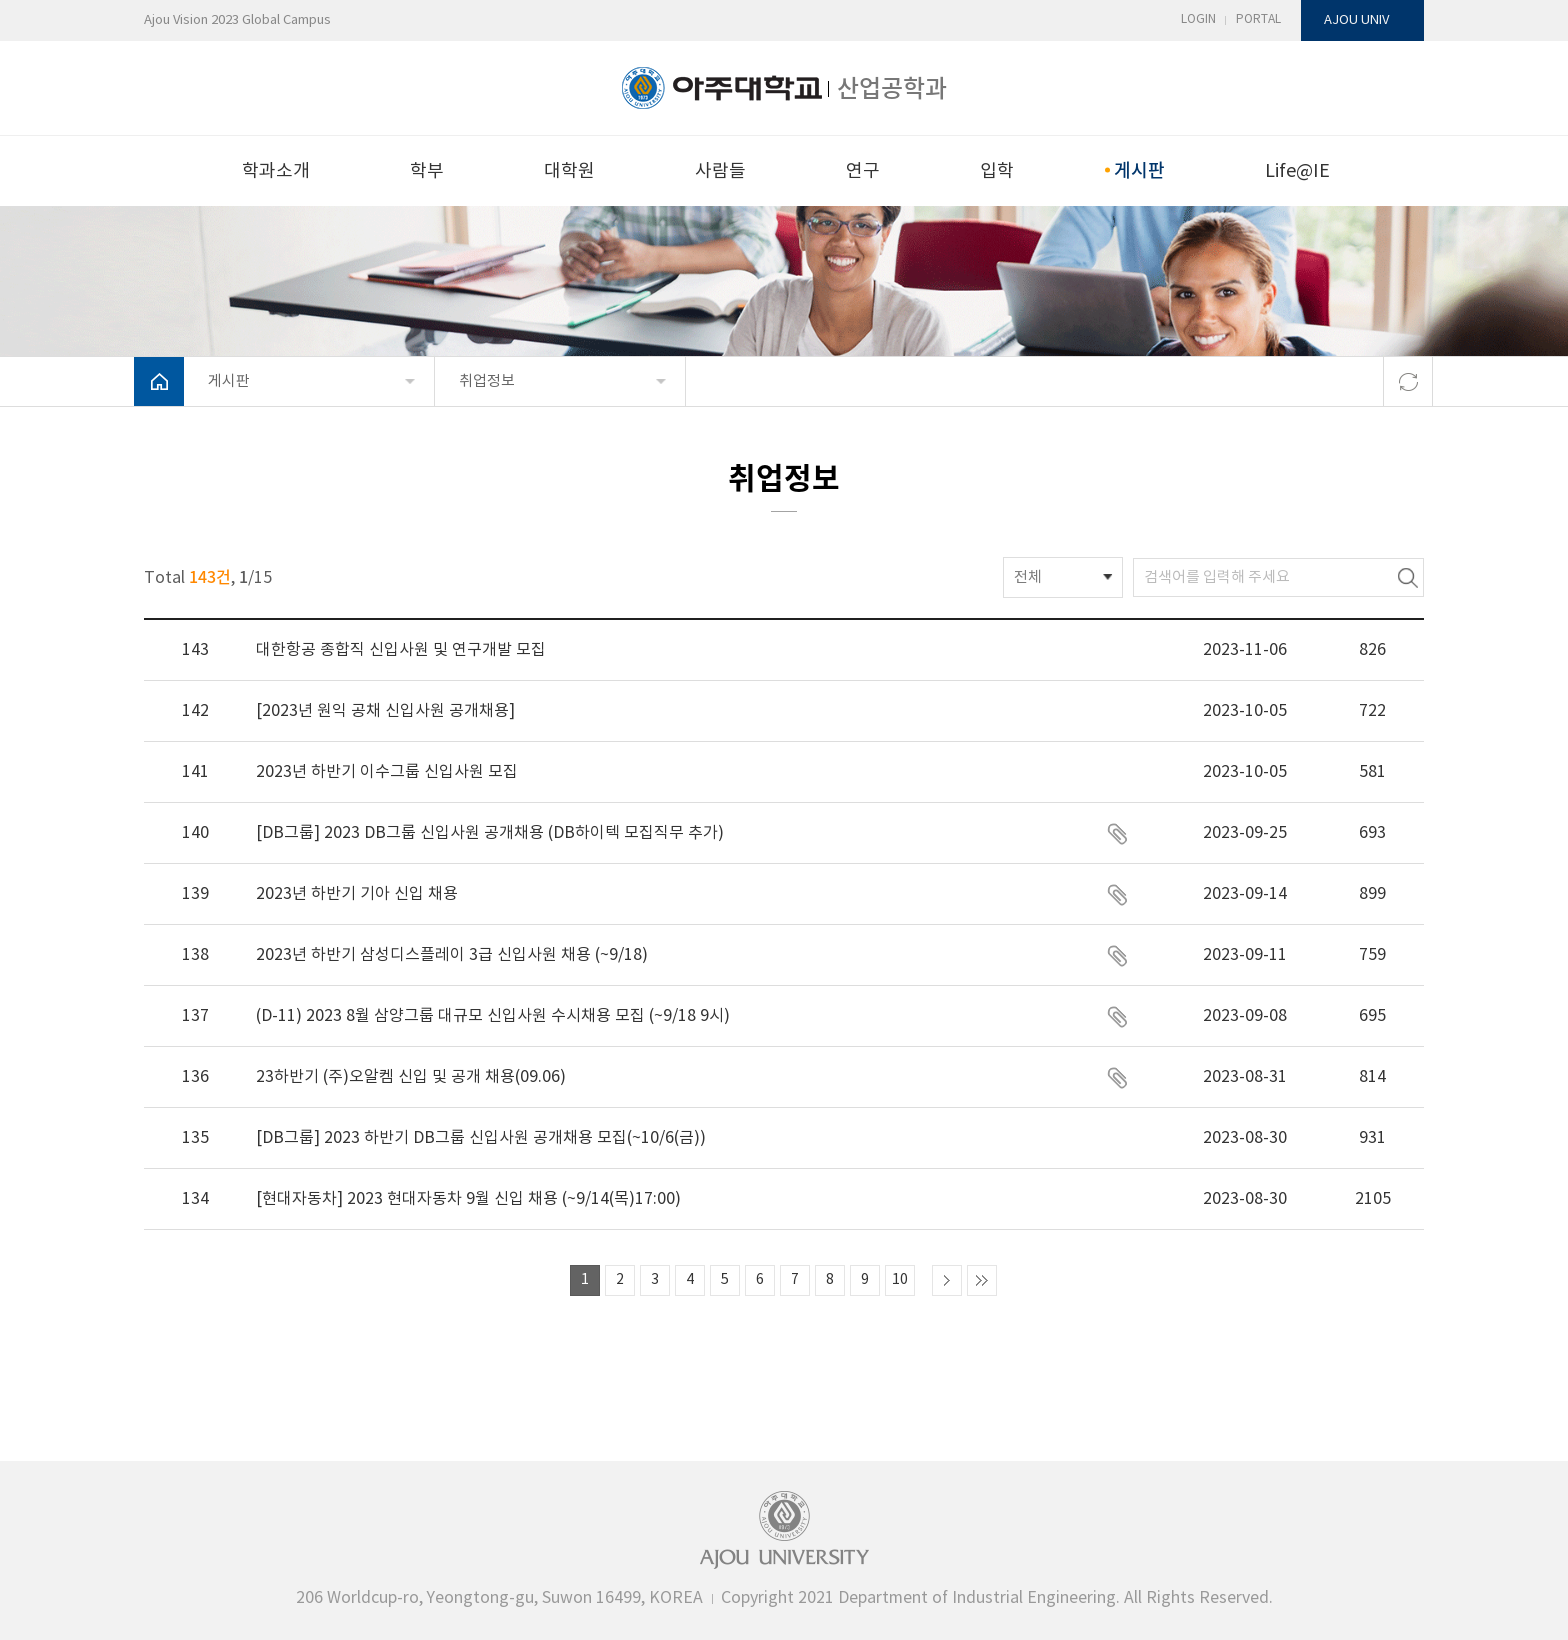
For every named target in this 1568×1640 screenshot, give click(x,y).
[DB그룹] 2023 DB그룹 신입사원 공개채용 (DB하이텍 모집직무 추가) (490, 833)
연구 (863, 171)
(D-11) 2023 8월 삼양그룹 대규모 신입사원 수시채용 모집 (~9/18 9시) (493, 1016)
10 (900, 1280)
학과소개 (276, 171)
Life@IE (1297, 171)
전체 (1028, 577)
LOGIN (1198, 19)
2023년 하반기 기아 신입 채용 (357, 894)
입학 (997, 171)
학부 (427, 171)
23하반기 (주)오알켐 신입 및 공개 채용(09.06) (411, 1077)
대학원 (569, 171)
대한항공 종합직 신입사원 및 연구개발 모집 (401, 650)
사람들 (720, 171)
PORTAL (1258, 19)
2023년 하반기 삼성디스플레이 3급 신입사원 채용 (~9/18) (452, 955)
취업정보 (487, 381)
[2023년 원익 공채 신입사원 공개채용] (385, 711)
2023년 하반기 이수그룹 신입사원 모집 (387, 772)
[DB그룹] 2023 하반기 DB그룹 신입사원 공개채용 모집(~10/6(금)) (481, 1138)
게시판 (1139, 169)
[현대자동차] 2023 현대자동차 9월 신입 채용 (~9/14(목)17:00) (468, 1199)
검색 (1408, 577)
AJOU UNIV (1356, 20)
